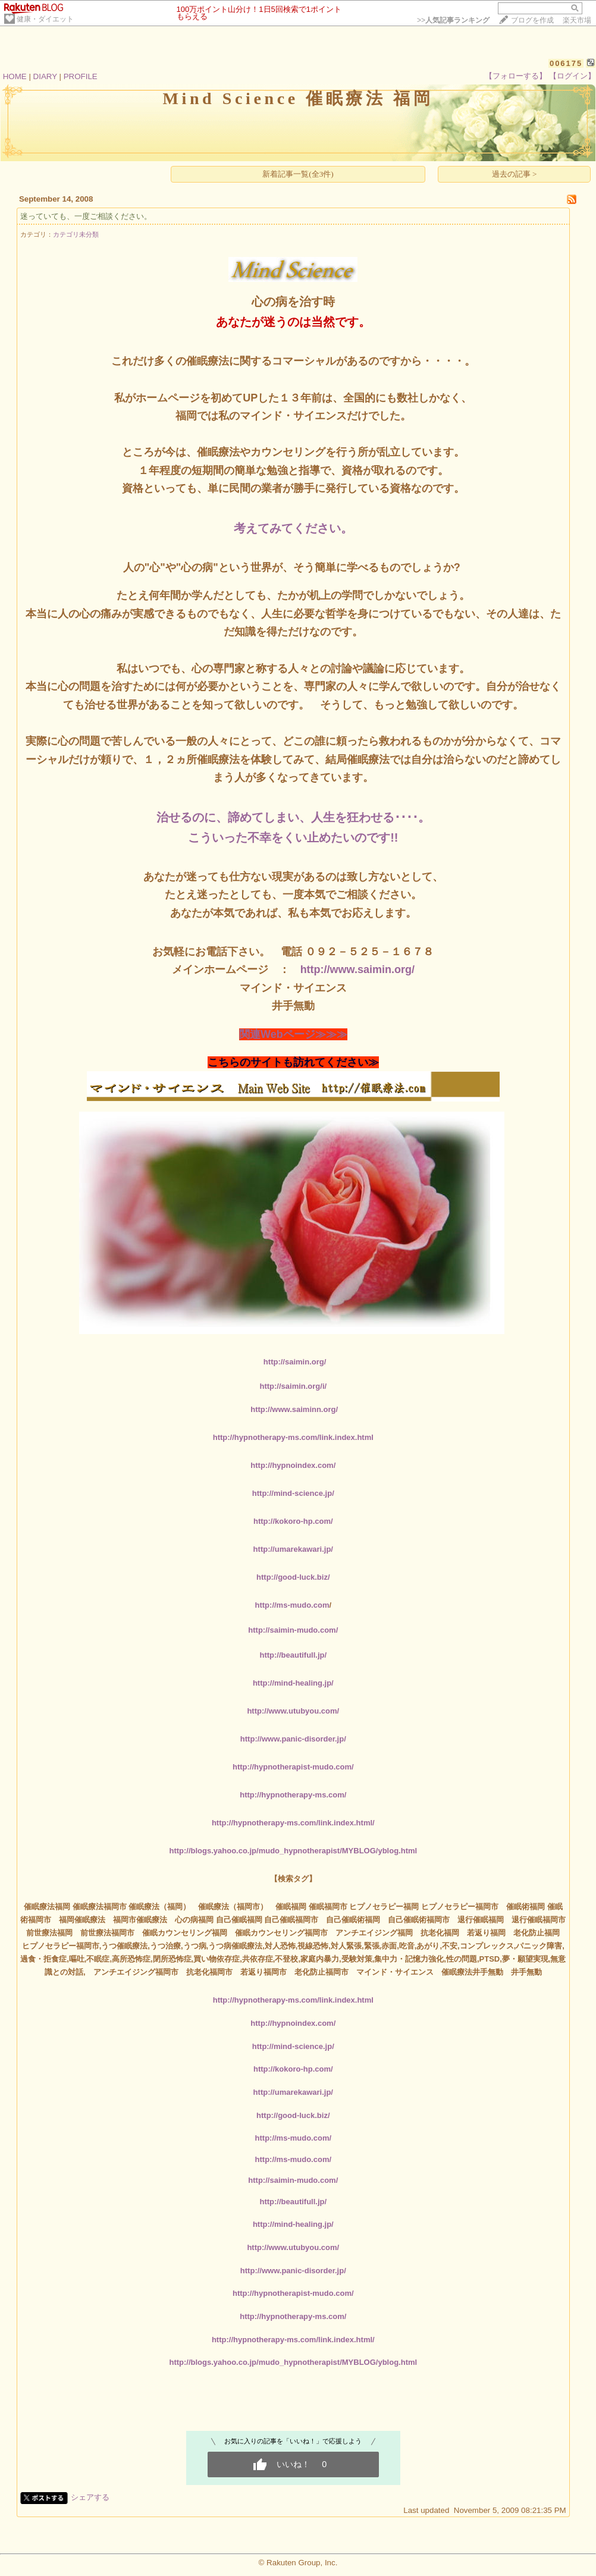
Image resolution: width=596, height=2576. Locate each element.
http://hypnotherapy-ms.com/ (293, 1794)
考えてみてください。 (293, 528)
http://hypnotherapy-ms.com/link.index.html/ (293, 1822)
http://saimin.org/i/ (293, 1386)
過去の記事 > (514, 174)
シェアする (90, 2497)
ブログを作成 (532, 20)
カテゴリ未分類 (76, 234)
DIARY (45, 76)
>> (453, 20)
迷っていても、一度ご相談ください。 (86, 216)
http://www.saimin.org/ (357, 969)
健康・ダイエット (45, 19)
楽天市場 (577, 20)
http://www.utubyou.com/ (293, 1710)
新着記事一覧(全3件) (298, 174)
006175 (566, 63)
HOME (15, 76)
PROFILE (81, 76)
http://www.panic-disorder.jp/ (293, 1738)
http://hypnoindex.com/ (292, 1465)
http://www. (294, 1409)
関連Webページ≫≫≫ (293, 1034)
